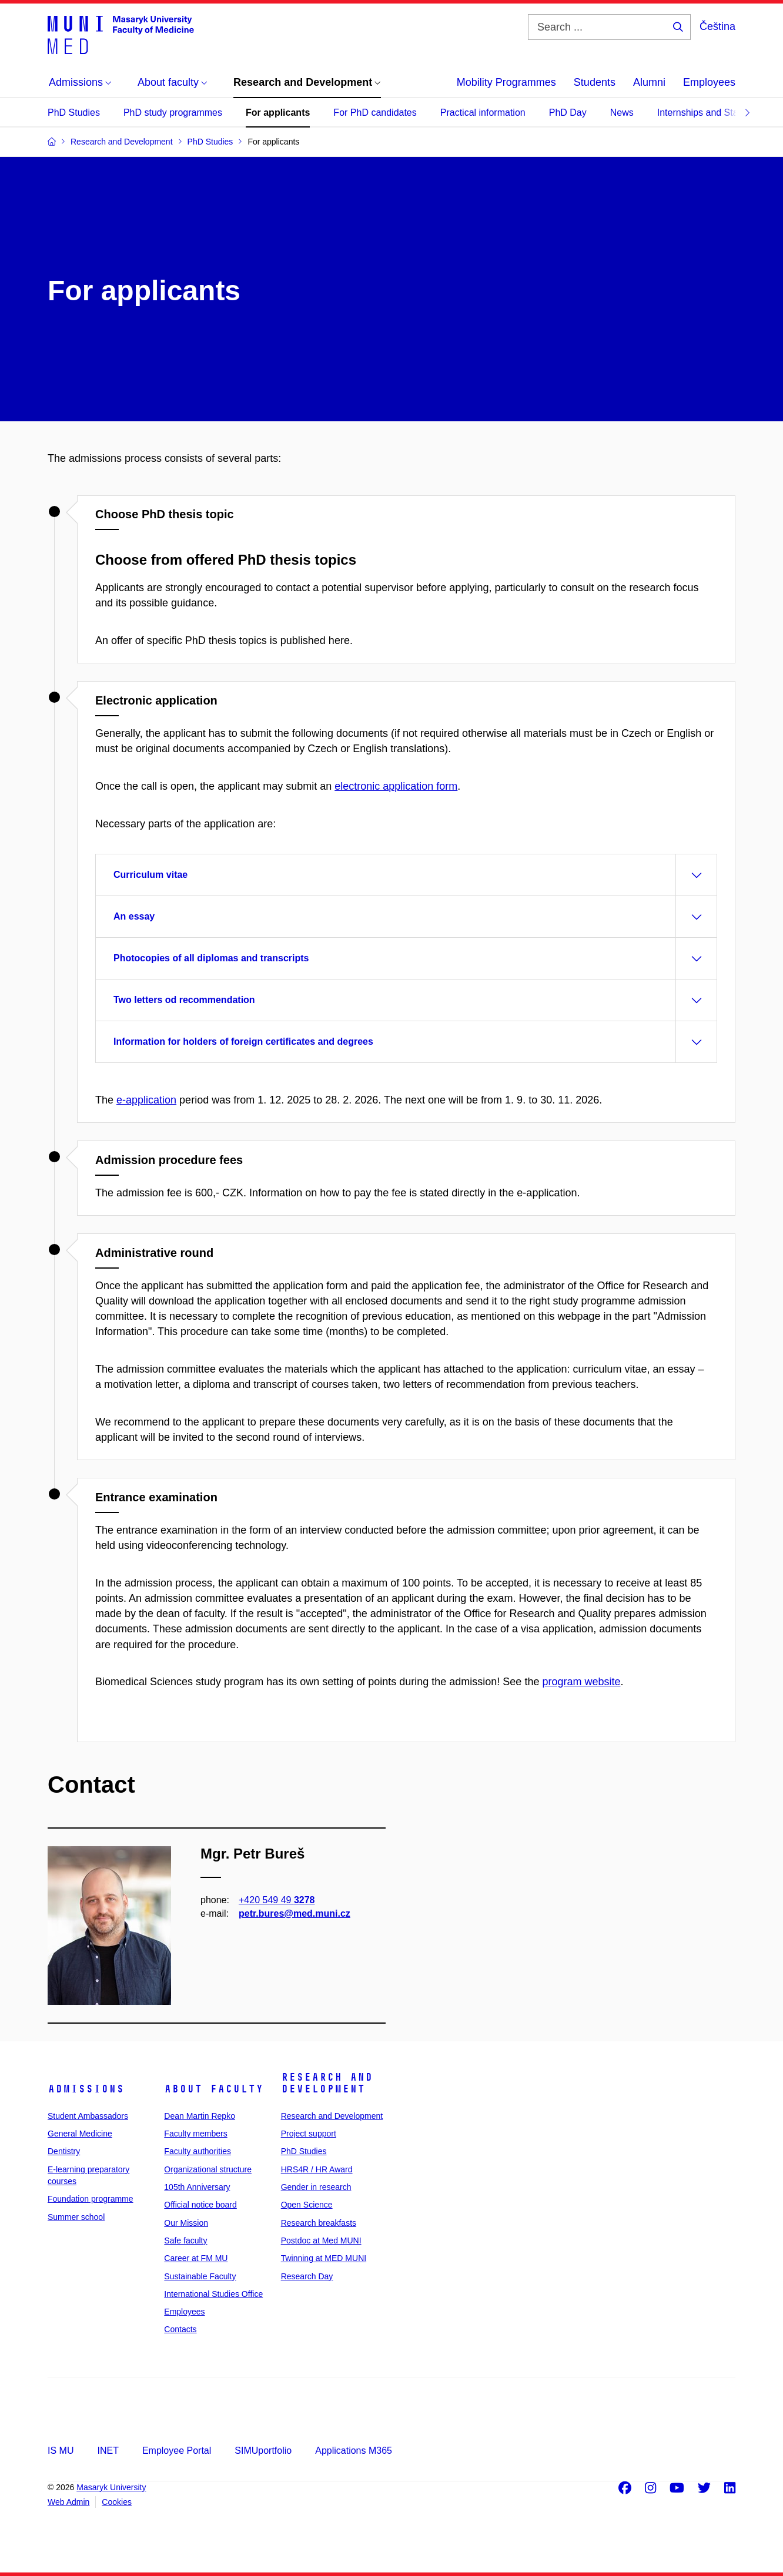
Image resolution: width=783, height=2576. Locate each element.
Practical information (483, 113)
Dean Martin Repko (199, 2116)
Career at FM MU (195, 2258)
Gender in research (316, 2187)
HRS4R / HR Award (317, 2169)
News (622, 113)
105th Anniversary (197, 2187)
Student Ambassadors (88, 2116)
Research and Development (327, 2083)
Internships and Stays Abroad (718, 113)
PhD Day (568, 113)
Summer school (76, 2217)
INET (107, 2451)
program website (581, 1682)
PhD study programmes (172, 113)
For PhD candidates (374, 113)
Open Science (307, 2204)
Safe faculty (185, 2240)
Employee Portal (176, 2451)
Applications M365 (353, 2451)
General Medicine (80, 2133)
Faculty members (195, 2133)
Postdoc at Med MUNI (321, 2240)
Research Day (307, 2276)
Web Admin (68, 2502)
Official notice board (200, 2204)
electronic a (395, 786)
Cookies (117, 2502)
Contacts (180, 2329)
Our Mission (186, 2223)
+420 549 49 (276, 1899)
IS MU (60, 2451)
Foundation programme (90, 2198)
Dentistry (64, 2151)
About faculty (213, 2088)
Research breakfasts (318, 2223)
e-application (146, 1100)
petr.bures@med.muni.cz (294, 1913)
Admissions (86, 2088)
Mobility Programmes (506, 82)
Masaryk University (111, 2487)
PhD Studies (74, 113)
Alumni (649, 82)
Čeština (717, 26)
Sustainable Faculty (200, 2276)
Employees (709, 82)
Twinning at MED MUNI (323, 2258)
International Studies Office (213, 2294)
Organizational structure (208, 2169)
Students (594, 82)
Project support (308, 2133)
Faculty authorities (197, 2151)
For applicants (278, 113)
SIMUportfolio (263, 2451)
